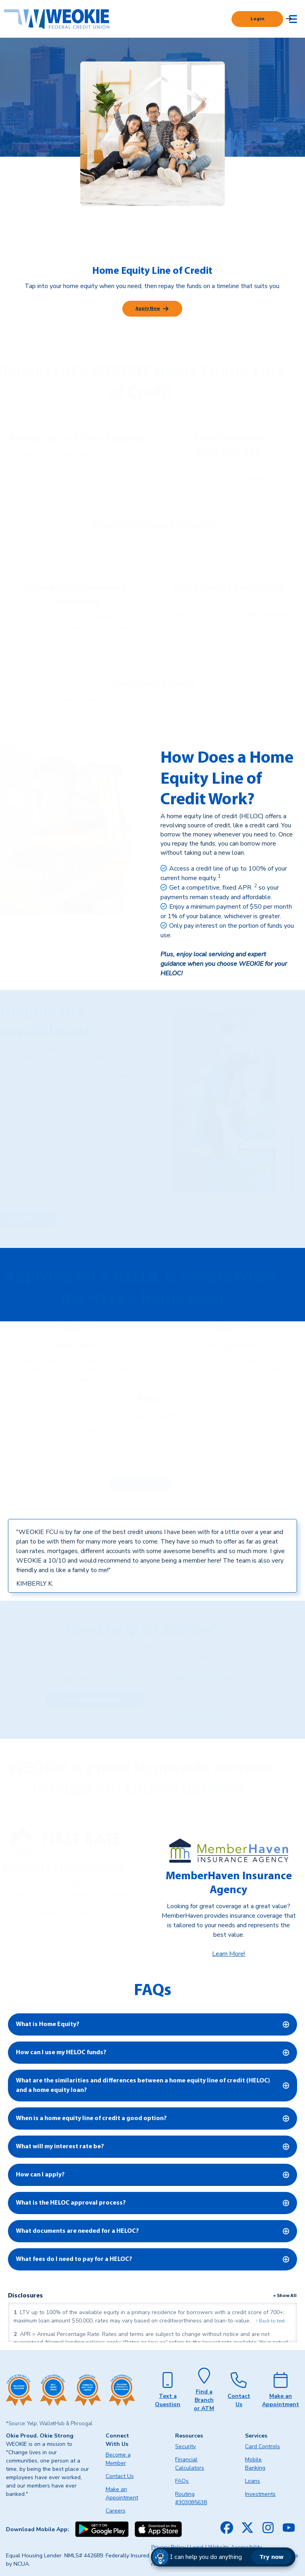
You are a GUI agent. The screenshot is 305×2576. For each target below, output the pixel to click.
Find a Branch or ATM (204, 2400)
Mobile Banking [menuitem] (255, 2464)
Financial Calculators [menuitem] (189, 2464)
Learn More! (228, 1953)
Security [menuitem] (185, 2446)
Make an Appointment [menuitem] (122, 2493)
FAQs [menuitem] (182, 2481)
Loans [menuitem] (252, 2481)
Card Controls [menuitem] (262, 2446)
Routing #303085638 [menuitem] (191, 2498)
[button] (223, 2556)
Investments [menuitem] (260, 2494)
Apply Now (147, 308)
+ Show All (285, 2295)
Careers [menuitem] (115, 2510)
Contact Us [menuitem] (120, 2476)
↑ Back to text (270, 2321)
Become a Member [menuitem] (118, 2459)
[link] (219, 878)
